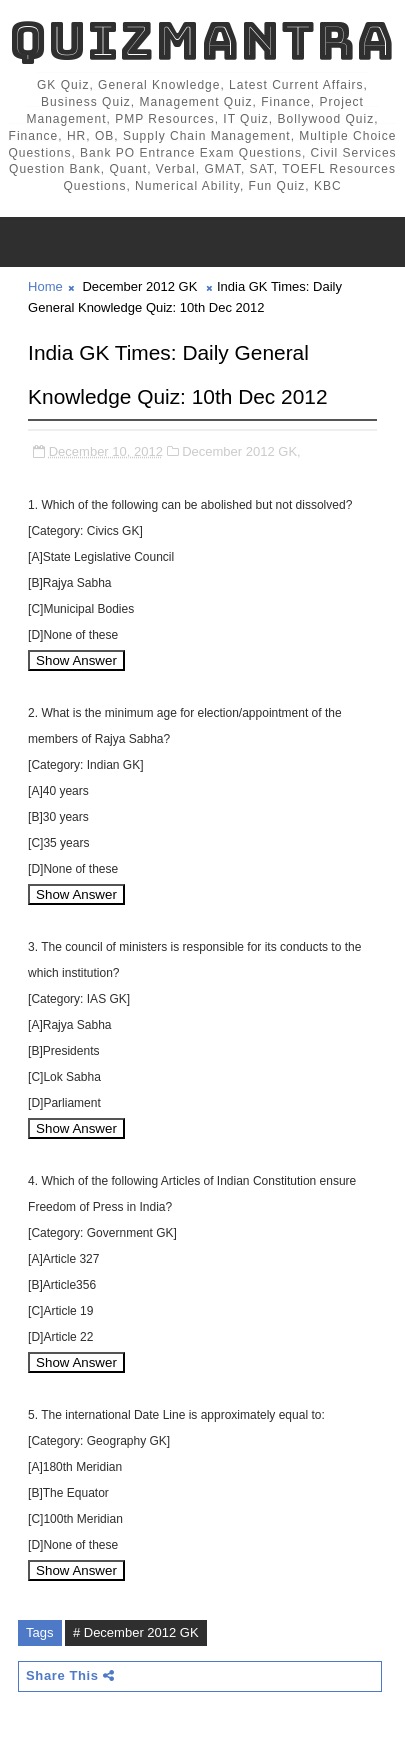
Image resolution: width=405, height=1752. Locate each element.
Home (45, 286)
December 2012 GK (139, 286)
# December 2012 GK (136, 1632)
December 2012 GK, (241, 451)
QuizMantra (202, 40)
